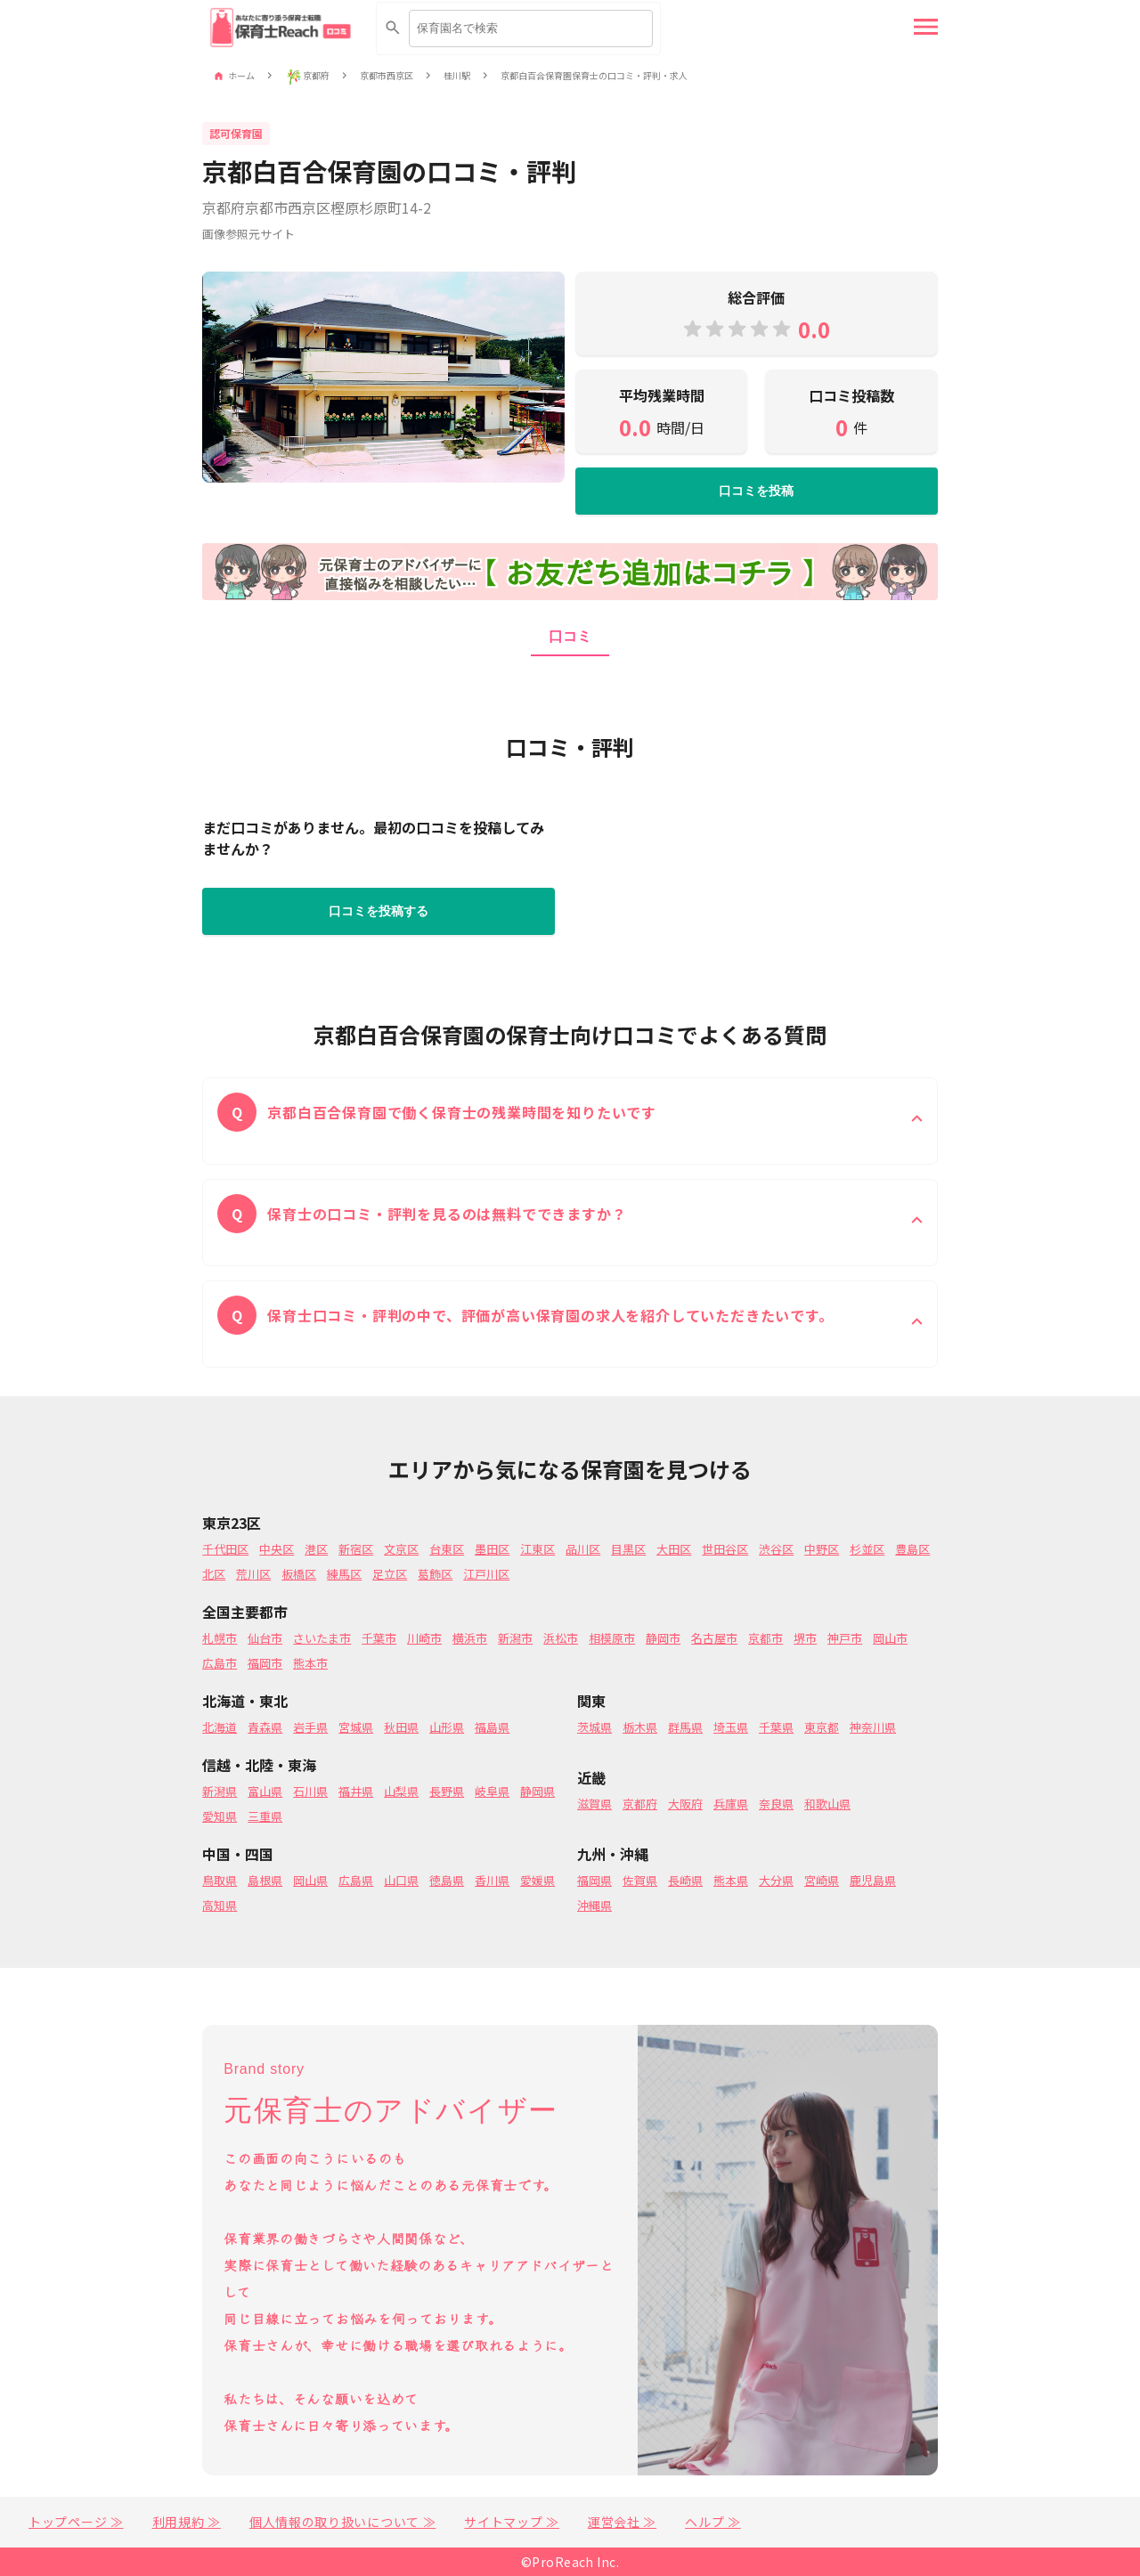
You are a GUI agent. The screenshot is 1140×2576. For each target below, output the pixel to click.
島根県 (265, 1880)
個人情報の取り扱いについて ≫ (342, 2522)
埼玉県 (730, 1727)
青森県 (265, 1727)
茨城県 (594, 1727)
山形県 (446, 1727)
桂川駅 (457, 75)
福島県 (492, 1727)
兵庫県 (730, 1803)
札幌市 (219, 1637)
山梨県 (401, 1791)
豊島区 (912, 1548)
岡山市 (890, 1637)
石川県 (310, 1791)
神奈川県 (873, 1727)
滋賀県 (594, 1803)
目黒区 (628, 1548)
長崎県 (685, 1880)
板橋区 (298, 1573)
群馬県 (685, 1727)
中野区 (821, 1548)
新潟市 (515, 1637)
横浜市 (469, 1637)
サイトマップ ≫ (511, 2522)
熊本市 (310, 1662)
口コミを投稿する (378, 911)
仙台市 (265, 1637)
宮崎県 (821, 1880)
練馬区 (344, 1573)
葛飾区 (435, 1573)
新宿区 (355, 1548)
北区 (213, 1573)
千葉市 (379, 1637)
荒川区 (253, 1573)
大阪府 (685, 1803)
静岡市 (663, 1637)
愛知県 (219, 1816)
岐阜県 (492, 1791)
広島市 (219, 1662)
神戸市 (844, 1637)
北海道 (219, 1727)
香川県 (492, 1880)
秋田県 (401, 1727)
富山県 (265, 1791)
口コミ (570, 636)
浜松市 (560, 1637)
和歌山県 (827, 1803)
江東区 (537, 1548)
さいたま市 (322, 1637)
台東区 (446, 1548)
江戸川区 (486, 1573)
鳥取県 (219, 1880)
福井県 (355, 1791)
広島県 (355, 1880)
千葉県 (776, 1727)
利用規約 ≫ (186, 2522)
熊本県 (730, 1880)
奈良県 (776, 1803)
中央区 (276, 1548)
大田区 (673, 1548)
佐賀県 (640, 1880)
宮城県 (355, 1727)
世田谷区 (725, 1548)
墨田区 (492, 1548)
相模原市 (612, 1637)
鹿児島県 (873, 1880)
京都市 (765, 1637)
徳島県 (446, 1880)
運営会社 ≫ (622, 2522)
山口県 (401, 1880)
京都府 (316, 75)
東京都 (821, 1727)
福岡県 (594, 1880)
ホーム (241, 75)
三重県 (265, 1816)
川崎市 (424, 1637)
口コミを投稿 (756, 491)
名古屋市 (714, 1637)
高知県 (219, 1905)
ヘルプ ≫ (713, 2522)
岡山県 (310, 1880)
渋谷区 (776, 1548)
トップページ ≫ (76, 2522)
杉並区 (867, 1548)
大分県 (776, 1880)
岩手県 (310, 1727)
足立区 (389, 1573)
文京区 (401, 1548)
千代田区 (225, 1548)
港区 (316, 1548)
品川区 (583, 1548)
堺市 (805, 1637)
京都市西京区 (386, 75)
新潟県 (219, 1791)
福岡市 (265, 1662)
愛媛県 (537, 1880)
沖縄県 (594, 1905)
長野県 (446, 1791)
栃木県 (640, 1727)
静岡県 (537, 1791)
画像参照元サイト (248, 233)
